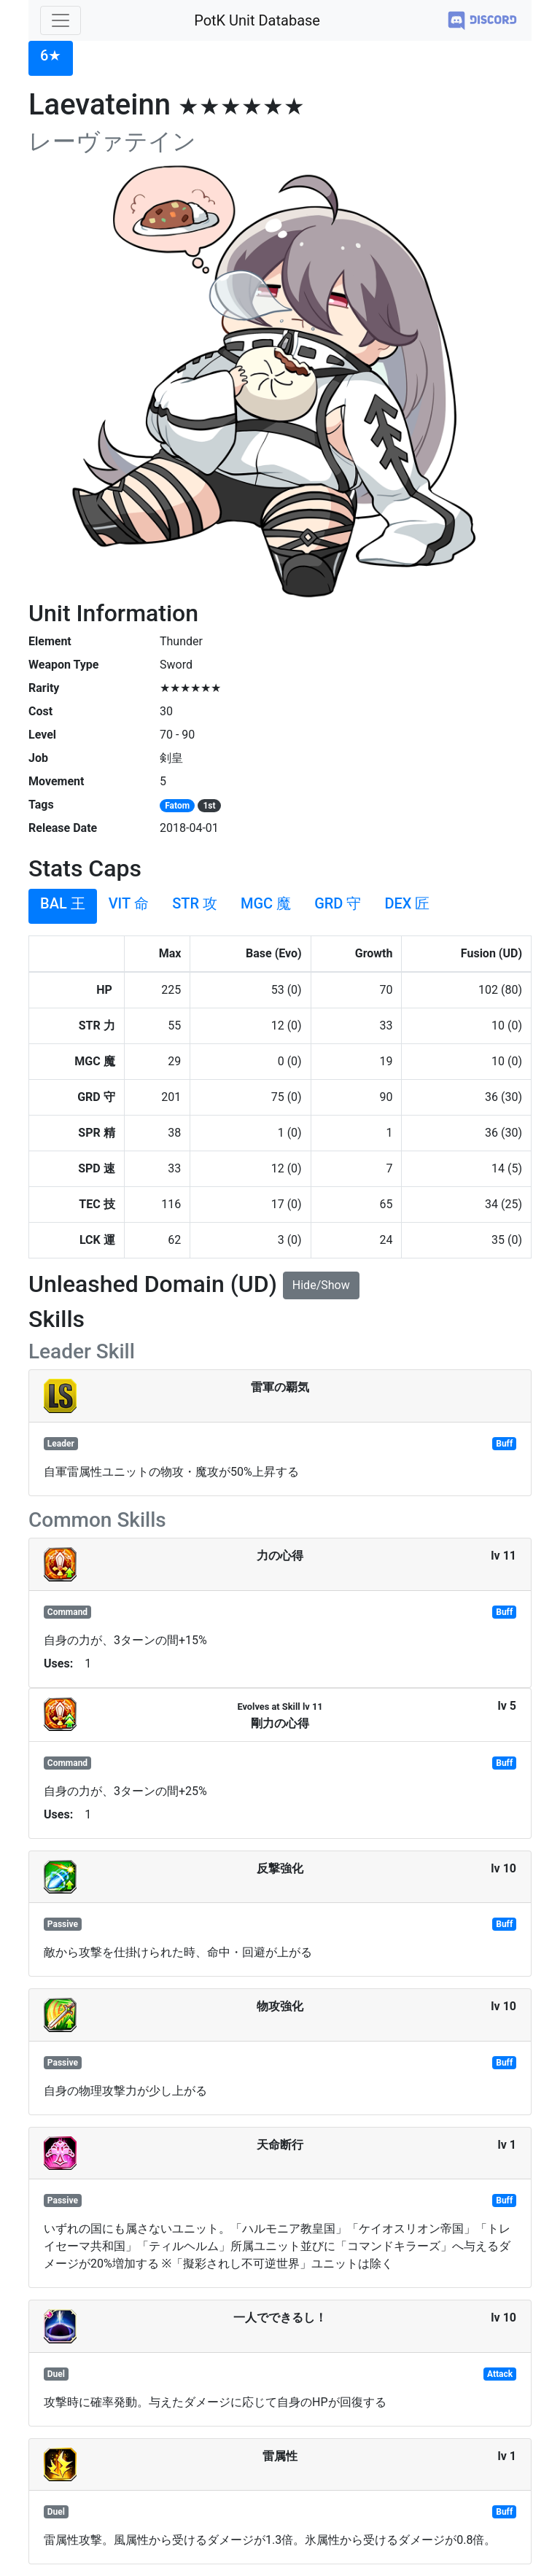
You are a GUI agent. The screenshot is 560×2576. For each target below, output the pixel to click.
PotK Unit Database (257, 20)
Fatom (177, 806)
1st (209, 806)
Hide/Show (321, 1285)
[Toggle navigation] (60, 20)
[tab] (50, 58)
